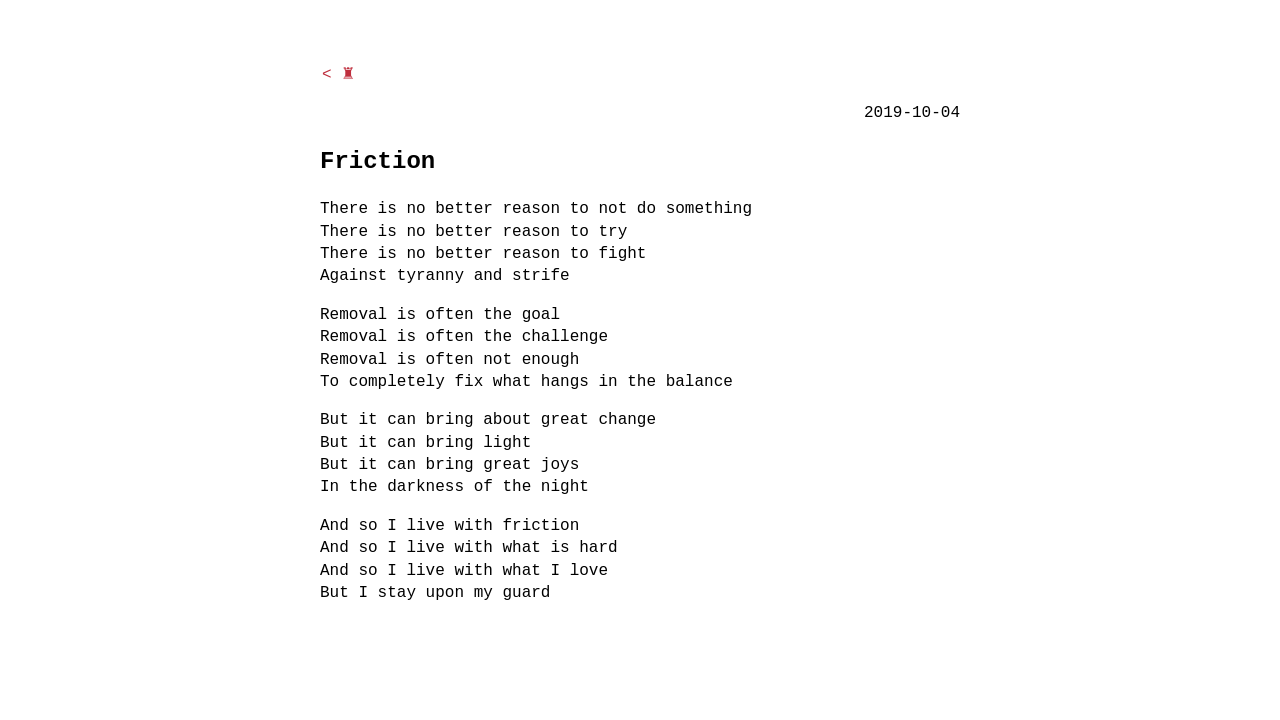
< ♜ (338, 75)
